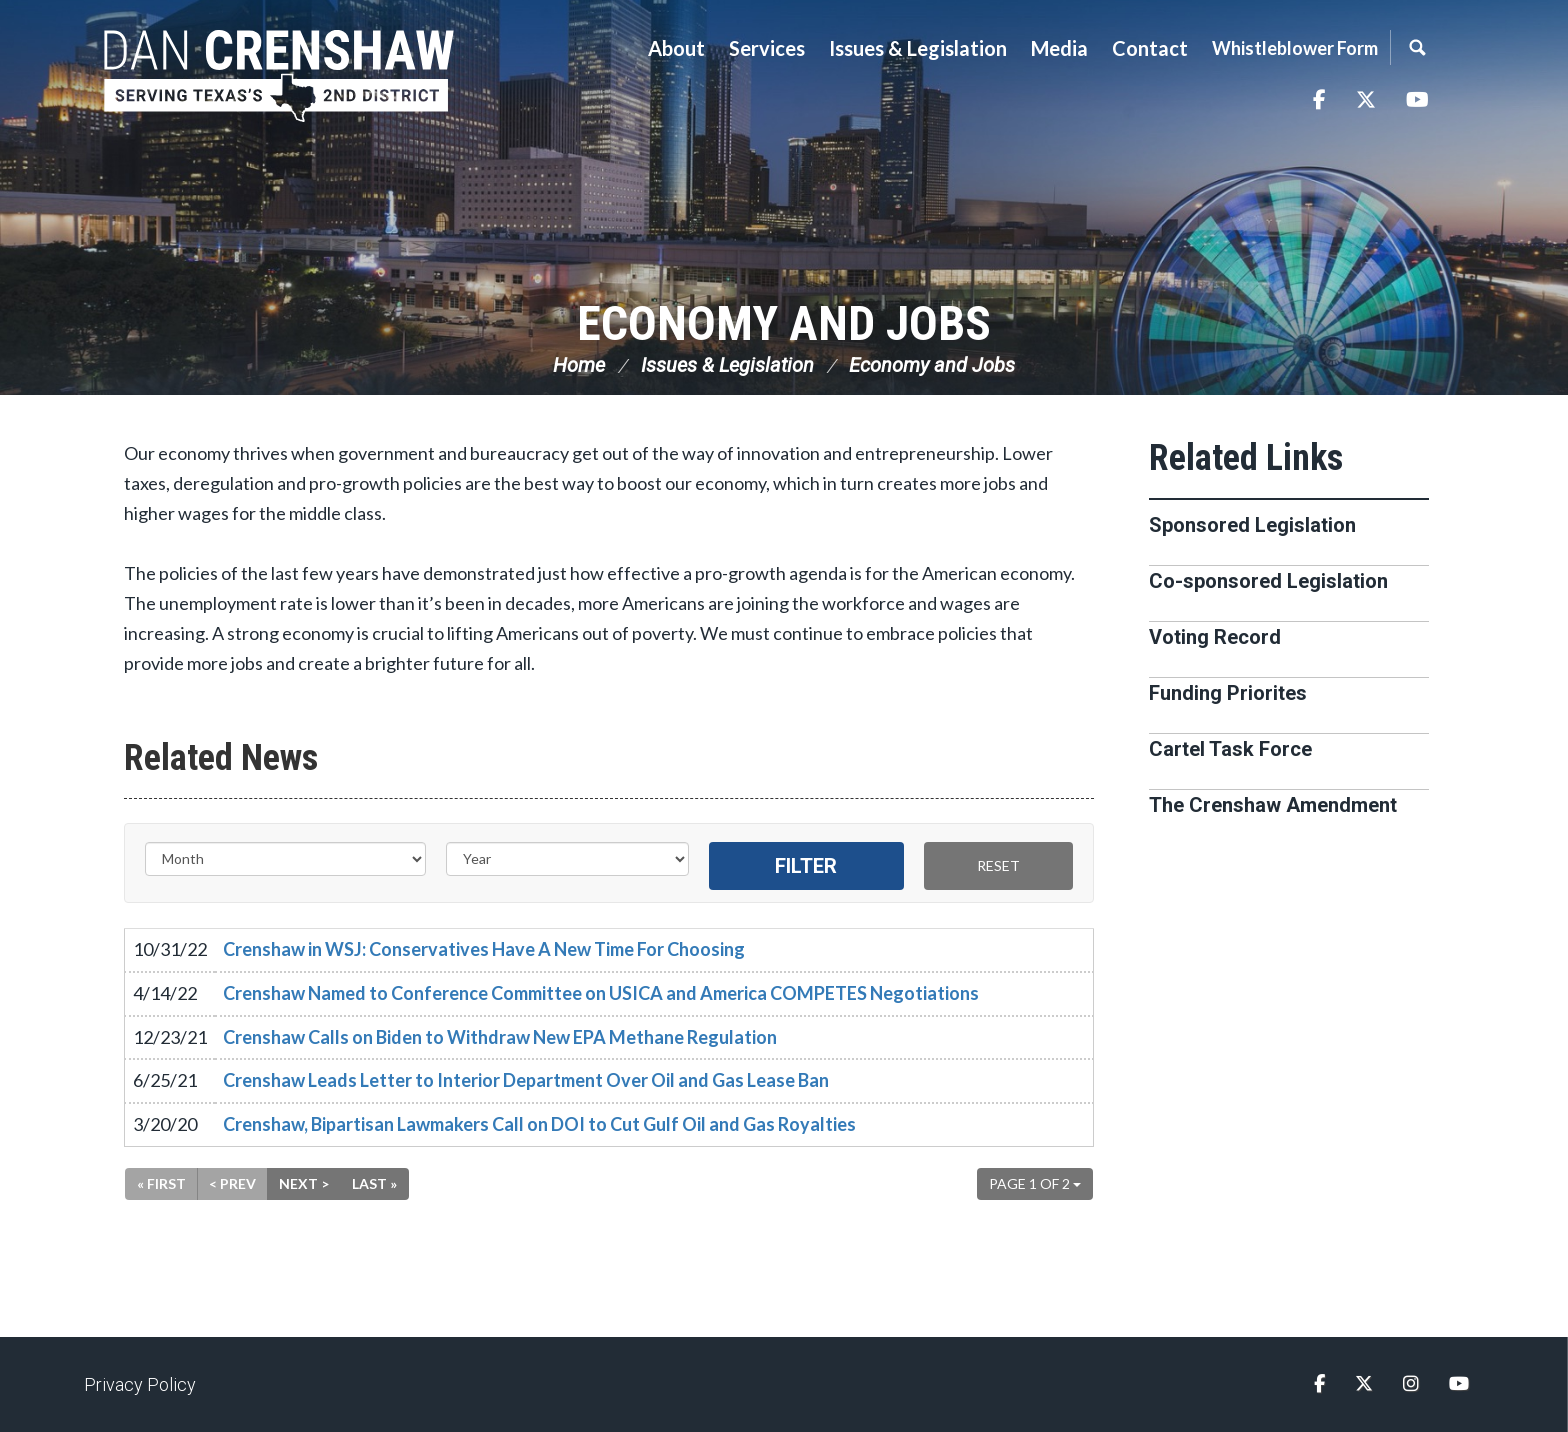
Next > (304, 1183)
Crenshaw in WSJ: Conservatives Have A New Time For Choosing (484, 949)
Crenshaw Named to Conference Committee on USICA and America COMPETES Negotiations (601, 993)
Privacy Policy (140, 1384)
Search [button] (1417, 47)
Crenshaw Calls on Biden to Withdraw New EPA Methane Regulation (500, 1037)
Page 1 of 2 (1035, 1183)
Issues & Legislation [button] (918, 48)
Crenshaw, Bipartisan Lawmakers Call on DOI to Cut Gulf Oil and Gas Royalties (539, 1124)
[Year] (567, 859)
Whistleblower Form (1295, 48)
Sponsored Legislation (1252, 525)
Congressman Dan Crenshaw (279, 76)
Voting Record (1215, 637)
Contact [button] (1150, 48)
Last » (374, 1183)
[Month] (285, 859)
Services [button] (767, 48)
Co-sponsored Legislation (1268, 581)
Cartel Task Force (1230, 749)
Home (579, 365)
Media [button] (1059, 48)
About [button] (676, 48)
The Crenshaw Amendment (1273, 805)
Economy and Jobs (784, 323)
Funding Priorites (1228, 693)
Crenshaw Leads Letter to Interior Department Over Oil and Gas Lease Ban (526, 1080)
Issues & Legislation (727, 365)
